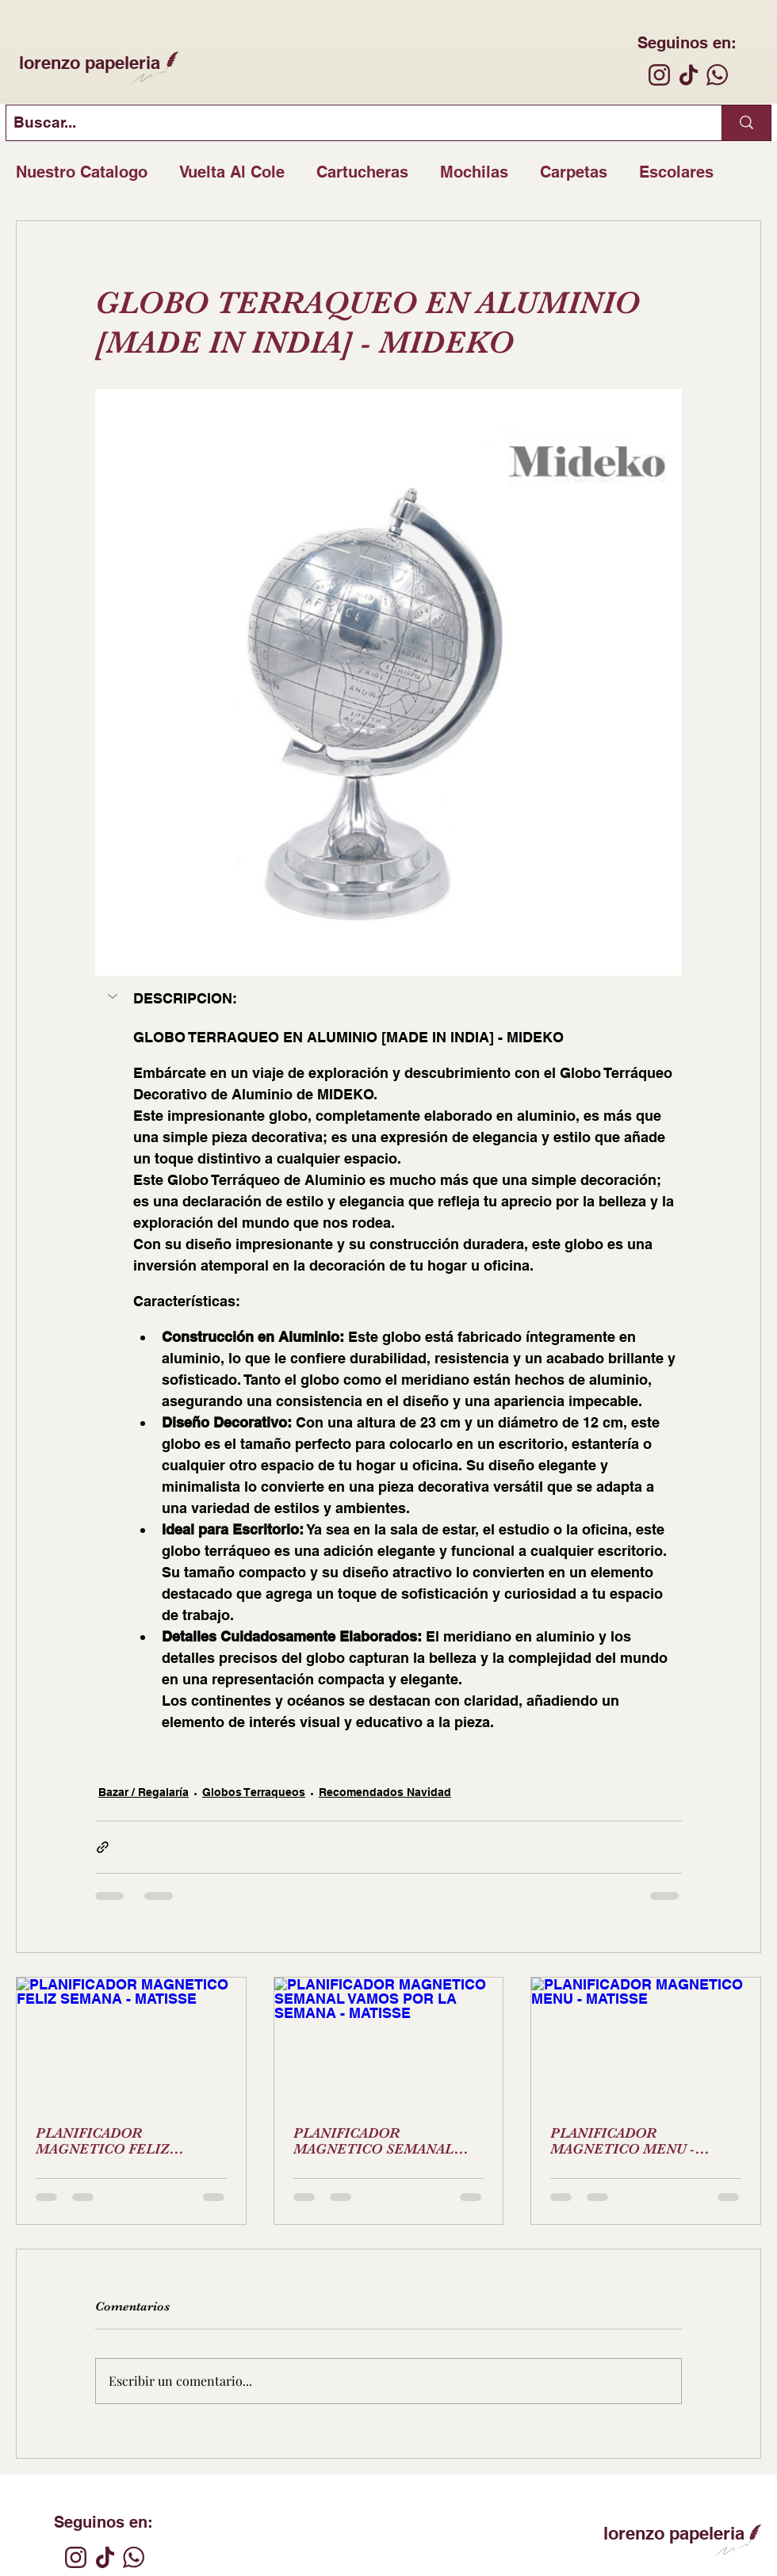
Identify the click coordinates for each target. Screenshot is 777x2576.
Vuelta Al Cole (232, 172)
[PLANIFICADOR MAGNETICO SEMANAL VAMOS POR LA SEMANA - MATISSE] (388, 2042)
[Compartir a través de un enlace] (102, 1847)
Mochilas (474, 172)
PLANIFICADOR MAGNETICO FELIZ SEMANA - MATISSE (103, 2141)
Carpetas (573, 172)
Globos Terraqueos (253, 1792)
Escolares (676, 172)
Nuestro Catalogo (81, 172)
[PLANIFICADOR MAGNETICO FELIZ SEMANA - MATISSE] (131, 2042)
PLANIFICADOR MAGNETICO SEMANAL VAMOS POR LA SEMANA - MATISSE (381, 2141)
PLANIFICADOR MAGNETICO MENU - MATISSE (622, 2141)
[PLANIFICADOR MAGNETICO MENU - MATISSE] (645, 2042)
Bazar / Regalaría (143, 1792)
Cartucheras (362, 172)
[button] (114, 996)
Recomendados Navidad (385, 1792)
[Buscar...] (350, 122)
